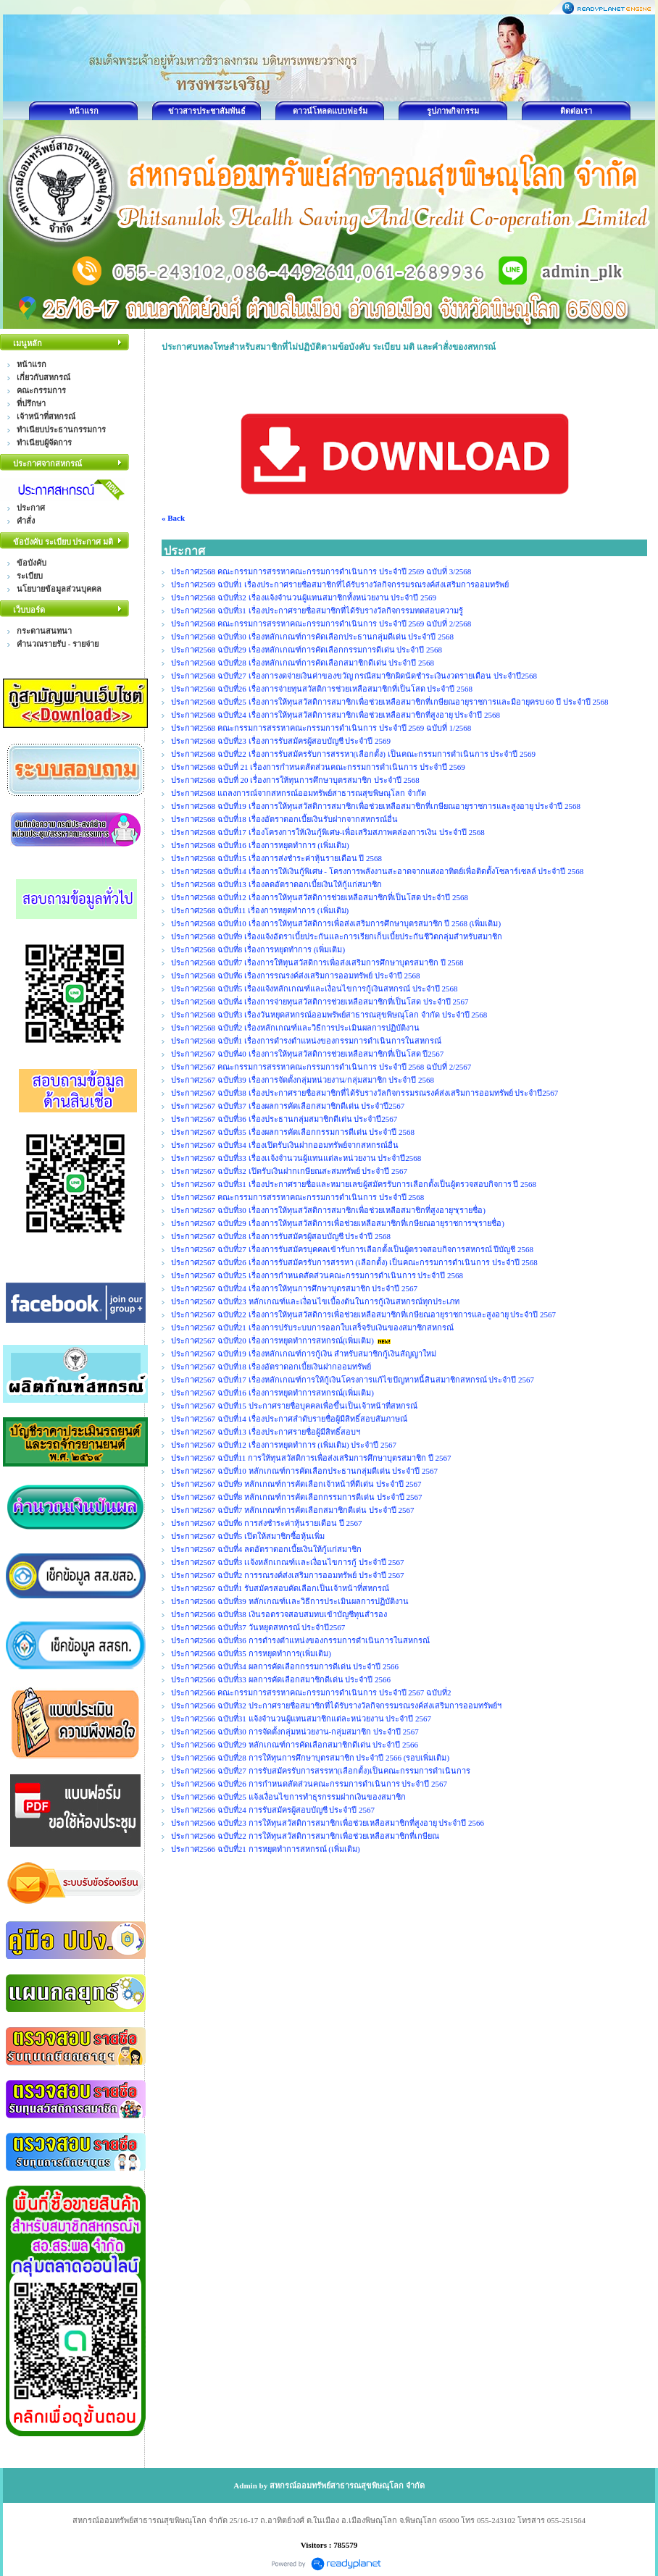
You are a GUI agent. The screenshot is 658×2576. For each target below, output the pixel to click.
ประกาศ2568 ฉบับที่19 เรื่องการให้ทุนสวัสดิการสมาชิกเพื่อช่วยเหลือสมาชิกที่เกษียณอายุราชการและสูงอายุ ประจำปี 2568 (375, 806)
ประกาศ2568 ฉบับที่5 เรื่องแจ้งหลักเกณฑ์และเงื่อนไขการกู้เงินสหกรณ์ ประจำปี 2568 (314, 988)
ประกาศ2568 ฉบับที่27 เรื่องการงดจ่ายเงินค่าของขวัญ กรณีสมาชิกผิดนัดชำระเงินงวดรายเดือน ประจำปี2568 (354, 675)
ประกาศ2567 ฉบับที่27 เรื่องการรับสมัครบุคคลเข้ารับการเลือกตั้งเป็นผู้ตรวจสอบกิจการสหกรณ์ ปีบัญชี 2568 (352, 1249)
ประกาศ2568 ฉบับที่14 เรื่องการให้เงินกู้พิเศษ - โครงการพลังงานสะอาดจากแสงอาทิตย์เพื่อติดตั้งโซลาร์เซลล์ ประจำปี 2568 (377, 871)
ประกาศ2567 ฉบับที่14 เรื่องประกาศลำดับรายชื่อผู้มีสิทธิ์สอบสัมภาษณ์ (289, 1418)
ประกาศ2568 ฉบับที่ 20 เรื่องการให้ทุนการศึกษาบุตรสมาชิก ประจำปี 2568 (295, 780)
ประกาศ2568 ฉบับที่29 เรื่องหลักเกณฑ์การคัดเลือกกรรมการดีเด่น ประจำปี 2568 (306, 649)
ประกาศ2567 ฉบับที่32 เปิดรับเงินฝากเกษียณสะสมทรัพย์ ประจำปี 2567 (289, 1171)
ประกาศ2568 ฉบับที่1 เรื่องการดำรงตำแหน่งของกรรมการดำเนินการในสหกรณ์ (306, 1040)
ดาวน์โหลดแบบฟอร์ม (330, 110)
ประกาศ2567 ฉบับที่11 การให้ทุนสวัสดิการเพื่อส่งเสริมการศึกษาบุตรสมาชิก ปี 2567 (311, 1457)
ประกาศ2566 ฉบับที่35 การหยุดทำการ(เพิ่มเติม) (251, 1653)
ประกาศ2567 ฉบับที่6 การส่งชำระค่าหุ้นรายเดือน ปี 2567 (266, 1523)
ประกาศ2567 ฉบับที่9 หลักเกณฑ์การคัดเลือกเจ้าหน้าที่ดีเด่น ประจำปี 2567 (296, 1484)
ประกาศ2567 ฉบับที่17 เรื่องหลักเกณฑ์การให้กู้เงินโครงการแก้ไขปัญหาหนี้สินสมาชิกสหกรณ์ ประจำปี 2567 (352, 1379)
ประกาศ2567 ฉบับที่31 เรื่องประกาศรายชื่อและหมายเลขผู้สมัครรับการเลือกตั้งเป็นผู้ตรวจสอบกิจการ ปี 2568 (353, 1184)
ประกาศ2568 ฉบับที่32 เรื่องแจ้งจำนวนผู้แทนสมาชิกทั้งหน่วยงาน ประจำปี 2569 (303, 597)
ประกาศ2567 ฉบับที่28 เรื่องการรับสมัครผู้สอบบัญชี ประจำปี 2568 (281, 1236)
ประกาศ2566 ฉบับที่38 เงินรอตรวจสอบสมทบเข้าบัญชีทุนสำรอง (279, 1614)
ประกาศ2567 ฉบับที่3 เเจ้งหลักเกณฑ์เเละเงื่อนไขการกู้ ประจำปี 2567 (287, 1562)
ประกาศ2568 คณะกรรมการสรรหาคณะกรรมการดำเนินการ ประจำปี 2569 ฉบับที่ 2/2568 (321, 623)
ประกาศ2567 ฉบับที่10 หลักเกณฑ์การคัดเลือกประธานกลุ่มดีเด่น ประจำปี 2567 (304, 1471)
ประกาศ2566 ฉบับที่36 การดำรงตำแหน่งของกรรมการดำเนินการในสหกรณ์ (300, 1640)
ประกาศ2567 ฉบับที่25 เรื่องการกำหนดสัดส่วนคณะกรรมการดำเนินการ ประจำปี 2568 (317, 1275)
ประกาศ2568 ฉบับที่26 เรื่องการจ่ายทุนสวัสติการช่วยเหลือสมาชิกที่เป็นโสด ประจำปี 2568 (321, 688)
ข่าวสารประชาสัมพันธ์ (207, 110)
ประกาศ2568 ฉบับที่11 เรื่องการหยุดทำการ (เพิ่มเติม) (260, 910)
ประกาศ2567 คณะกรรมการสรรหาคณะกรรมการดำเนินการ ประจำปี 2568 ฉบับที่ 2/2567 (321, 1066)
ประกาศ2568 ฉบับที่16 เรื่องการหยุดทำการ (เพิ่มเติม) (260, 845)
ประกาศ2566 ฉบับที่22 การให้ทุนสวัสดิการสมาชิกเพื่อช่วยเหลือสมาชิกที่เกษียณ (305, 1836)
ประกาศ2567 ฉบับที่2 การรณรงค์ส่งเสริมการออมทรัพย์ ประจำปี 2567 (287, 1575)
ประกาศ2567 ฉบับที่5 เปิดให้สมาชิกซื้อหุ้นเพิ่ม (248, 1536)
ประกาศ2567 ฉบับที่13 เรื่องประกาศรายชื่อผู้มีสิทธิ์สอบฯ (265, 1431)
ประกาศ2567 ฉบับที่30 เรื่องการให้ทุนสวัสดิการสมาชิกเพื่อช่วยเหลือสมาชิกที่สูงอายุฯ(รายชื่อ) (328, 1210)
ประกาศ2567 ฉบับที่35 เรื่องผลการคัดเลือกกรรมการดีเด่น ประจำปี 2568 (293, 1132)
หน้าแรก (84, 110)
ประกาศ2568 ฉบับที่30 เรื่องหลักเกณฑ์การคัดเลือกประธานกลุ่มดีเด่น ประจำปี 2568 (312, 636)
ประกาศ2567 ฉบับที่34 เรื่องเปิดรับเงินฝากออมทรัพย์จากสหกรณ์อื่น (285, 1145)
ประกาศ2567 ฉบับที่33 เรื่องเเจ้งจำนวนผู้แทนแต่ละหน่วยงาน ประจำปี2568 (296, 1158)
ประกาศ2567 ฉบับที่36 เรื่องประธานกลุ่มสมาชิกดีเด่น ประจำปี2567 (284, 1119)
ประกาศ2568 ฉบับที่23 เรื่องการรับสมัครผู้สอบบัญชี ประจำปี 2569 (281, 741)
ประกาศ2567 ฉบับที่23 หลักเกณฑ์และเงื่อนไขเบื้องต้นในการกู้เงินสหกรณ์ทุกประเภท (315, 1301)
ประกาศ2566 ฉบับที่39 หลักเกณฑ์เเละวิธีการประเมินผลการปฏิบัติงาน (290, 1601)
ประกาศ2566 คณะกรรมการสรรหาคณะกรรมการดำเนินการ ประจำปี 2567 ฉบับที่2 (311, 1692)
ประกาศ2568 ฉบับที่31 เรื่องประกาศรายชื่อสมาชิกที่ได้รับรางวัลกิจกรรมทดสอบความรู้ (317, 610)
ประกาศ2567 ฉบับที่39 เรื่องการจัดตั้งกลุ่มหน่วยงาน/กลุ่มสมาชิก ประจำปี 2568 (302, 1079)
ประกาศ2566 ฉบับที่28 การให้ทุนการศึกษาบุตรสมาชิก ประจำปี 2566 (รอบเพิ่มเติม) (310, 1757)
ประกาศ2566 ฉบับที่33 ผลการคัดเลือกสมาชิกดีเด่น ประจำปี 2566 (281, 1679)
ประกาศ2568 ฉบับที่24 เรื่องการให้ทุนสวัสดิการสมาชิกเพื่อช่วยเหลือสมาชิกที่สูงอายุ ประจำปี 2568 (335, 714)
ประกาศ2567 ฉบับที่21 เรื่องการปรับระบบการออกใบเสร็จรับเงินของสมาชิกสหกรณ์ (312, 1327)
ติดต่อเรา (576, 110)
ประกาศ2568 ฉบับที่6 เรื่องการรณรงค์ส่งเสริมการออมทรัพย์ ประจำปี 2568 (295, 975)
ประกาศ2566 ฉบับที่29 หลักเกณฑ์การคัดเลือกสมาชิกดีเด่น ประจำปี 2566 (294, 1744)
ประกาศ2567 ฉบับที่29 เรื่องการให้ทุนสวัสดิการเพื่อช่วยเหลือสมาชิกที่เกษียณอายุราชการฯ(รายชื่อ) (337, 1223)
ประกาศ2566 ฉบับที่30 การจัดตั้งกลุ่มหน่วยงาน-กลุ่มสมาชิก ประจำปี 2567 (295, 1731)
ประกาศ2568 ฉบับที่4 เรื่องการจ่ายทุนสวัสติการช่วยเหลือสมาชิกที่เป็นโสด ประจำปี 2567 (320, 1001)
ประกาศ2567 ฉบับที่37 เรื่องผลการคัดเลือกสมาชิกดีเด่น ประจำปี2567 (287, 1106)
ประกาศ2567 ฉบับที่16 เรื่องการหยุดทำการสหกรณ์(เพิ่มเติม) (272, 1392)
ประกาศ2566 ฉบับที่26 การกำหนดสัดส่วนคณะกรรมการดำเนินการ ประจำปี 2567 (309, 1783)
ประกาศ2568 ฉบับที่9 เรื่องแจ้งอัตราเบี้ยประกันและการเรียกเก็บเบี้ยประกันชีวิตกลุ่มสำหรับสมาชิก (336, 936)
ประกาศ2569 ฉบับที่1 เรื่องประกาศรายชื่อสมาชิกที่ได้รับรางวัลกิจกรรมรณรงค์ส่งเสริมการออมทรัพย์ (340, 584)
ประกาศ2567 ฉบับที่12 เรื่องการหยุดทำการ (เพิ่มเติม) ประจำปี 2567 (283, 1444)
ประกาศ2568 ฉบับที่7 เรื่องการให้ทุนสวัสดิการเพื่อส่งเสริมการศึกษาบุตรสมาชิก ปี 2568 (317, 962)
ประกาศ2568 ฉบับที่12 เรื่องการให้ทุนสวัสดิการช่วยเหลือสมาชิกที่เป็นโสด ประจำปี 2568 (319, 897)
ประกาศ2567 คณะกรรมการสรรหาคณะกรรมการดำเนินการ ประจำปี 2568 (297, 1197)
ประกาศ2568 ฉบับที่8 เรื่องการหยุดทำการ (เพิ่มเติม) (258, 949)
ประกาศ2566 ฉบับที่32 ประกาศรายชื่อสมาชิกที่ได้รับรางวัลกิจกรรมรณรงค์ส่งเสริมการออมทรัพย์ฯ (336, 1705)
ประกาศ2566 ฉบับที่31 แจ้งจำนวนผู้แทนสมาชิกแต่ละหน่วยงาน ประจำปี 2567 (301, 1718)
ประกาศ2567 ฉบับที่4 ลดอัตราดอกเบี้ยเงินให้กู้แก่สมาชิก (266, 1549)
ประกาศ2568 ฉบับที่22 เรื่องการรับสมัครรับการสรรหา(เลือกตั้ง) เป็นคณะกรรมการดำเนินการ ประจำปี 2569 (353, 754)
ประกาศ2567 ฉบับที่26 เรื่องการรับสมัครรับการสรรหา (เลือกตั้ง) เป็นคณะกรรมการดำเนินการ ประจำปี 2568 (354, 1262)
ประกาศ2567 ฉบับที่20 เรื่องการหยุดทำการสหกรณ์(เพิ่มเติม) (272, 1340)
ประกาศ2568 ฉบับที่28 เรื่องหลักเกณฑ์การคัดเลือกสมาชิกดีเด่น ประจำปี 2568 (302, 662)
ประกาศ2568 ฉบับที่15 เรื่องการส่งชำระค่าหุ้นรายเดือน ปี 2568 (276, 858)
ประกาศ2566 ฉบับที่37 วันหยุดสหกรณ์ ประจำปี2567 (258, 1627)
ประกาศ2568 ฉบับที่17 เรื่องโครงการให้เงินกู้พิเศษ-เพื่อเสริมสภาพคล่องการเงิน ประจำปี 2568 (328, 832)
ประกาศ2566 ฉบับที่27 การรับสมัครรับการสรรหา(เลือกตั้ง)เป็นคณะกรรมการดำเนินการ (320, 1770)
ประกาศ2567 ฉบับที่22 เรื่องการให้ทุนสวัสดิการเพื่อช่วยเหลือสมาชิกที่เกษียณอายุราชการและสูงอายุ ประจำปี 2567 (363, 1314)
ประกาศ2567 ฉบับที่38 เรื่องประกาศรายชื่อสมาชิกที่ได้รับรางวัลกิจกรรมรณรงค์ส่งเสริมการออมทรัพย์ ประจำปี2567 (364, 1092)
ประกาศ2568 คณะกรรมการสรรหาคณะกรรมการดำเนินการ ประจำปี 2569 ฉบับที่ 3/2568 (321, 571)
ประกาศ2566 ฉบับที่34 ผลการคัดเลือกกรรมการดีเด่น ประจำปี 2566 (285, 1666)
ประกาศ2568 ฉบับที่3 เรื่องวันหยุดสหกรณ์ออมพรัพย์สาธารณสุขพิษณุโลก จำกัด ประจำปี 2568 (329, 1014)
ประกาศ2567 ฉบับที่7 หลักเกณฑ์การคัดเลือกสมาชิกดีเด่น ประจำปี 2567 (293, 1510)
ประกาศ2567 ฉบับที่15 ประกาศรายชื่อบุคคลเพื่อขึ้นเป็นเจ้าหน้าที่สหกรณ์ (294, 1405)
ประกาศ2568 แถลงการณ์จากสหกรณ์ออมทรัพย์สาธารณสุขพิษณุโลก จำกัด (298, 793)
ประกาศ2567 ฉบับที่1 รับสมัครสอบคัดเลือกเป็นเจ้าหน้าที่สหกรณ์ (280, 1588)
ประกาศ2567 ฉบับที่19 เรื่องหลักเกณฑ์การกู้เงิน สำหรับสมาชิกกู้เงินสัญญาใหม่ (303, 1353)
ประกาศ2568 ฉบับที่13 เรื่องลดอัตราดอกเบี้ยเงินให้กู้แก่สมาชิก (276, 884)
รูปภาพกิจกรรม (453, 110)
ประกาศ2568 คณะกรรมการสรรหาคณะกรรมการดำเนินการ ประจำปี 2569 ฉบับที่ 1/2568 (321, 727)
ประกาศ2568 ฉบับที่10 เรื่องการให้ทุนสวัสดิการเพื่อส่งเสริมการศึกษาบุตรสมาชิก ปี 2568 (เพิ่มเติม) (336, 923)
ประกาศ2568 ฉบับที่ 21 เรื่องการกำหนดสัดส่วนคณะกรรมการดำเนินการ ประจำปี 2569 (318, 767)
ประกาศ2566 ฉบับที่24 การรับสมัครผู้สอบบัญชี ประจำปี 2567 (273, 1809)
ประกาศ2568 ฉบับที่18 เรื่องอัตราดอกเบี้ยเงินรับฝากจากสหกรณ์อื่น (284, 819)
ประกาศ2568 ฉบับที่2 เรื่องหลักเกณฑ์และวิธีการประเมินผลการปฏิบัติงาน (295, 1027)
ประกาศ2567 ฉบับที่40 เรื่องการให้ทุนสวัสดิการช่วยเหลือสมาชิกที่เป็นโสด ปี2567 (307, 1053)
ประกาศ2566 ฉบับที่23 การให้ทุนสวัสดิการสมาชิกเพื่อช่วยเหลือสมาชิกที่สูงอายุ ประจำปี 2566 (327, 1822)
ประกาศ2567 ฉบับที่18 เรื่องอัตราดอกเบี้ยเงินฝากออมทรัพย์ (271, 1366)
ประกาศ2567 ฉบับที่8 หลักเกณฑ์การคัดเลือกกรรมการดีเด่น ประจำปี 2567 (296, 1497)
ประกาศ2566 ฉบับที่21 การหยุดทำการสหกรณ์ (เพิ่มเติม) (265, 1849)
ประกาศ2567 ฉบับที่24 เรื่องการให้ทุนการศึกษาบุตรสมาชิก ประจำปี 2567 (294, 1288)
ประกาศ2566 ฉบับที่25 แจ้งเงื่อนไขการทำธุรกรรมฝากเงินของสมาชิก (288, 1796)
